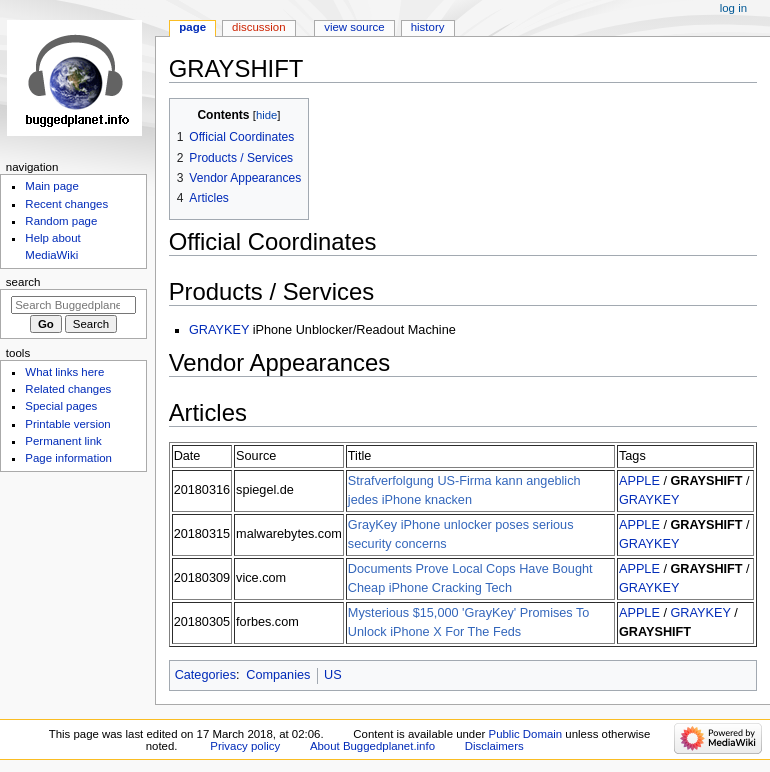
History (428, 27)
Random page (61, 221)
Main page (52, 186)
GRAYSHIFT (706, 481)
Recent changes (66, 204)
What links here (64, 372)
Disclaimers (494, 746)
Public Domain (526, 734)
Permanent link (63, 441)
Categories (205, 675)
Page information (68, 458)
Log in (733, 8)
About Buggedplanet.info (372, 746)
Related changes (68, 389)
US (333, 675)
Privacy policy (245, 746)
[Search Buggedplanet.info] (73, 305)
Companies (278, 675)
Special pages (61, 406)
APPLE (639, 481)
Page (192, 27)
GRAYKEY (219, 330)
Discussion (258, 27)
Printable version (67, 424)
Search (23, 282)
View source (354, 27)
